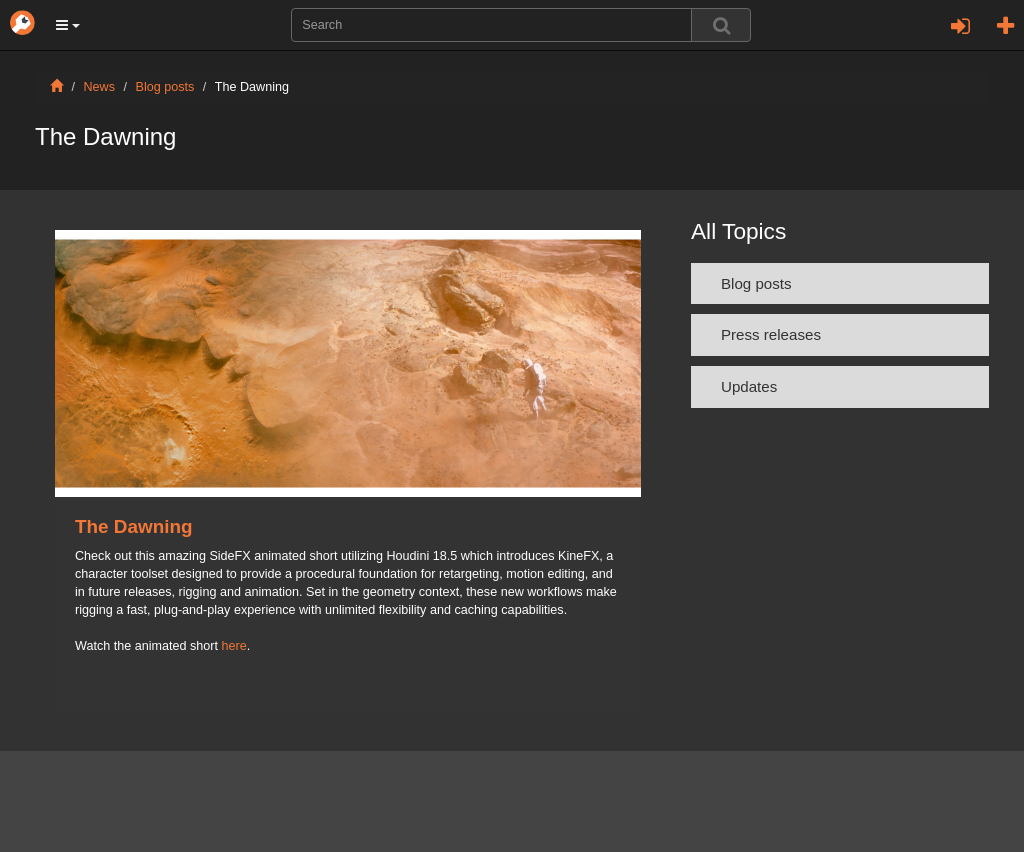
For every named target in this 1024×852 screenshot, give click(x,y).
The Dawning (134, 526)
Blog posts (165, 87)
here (234, 646)
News (100, 87)
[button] (68, 25)
